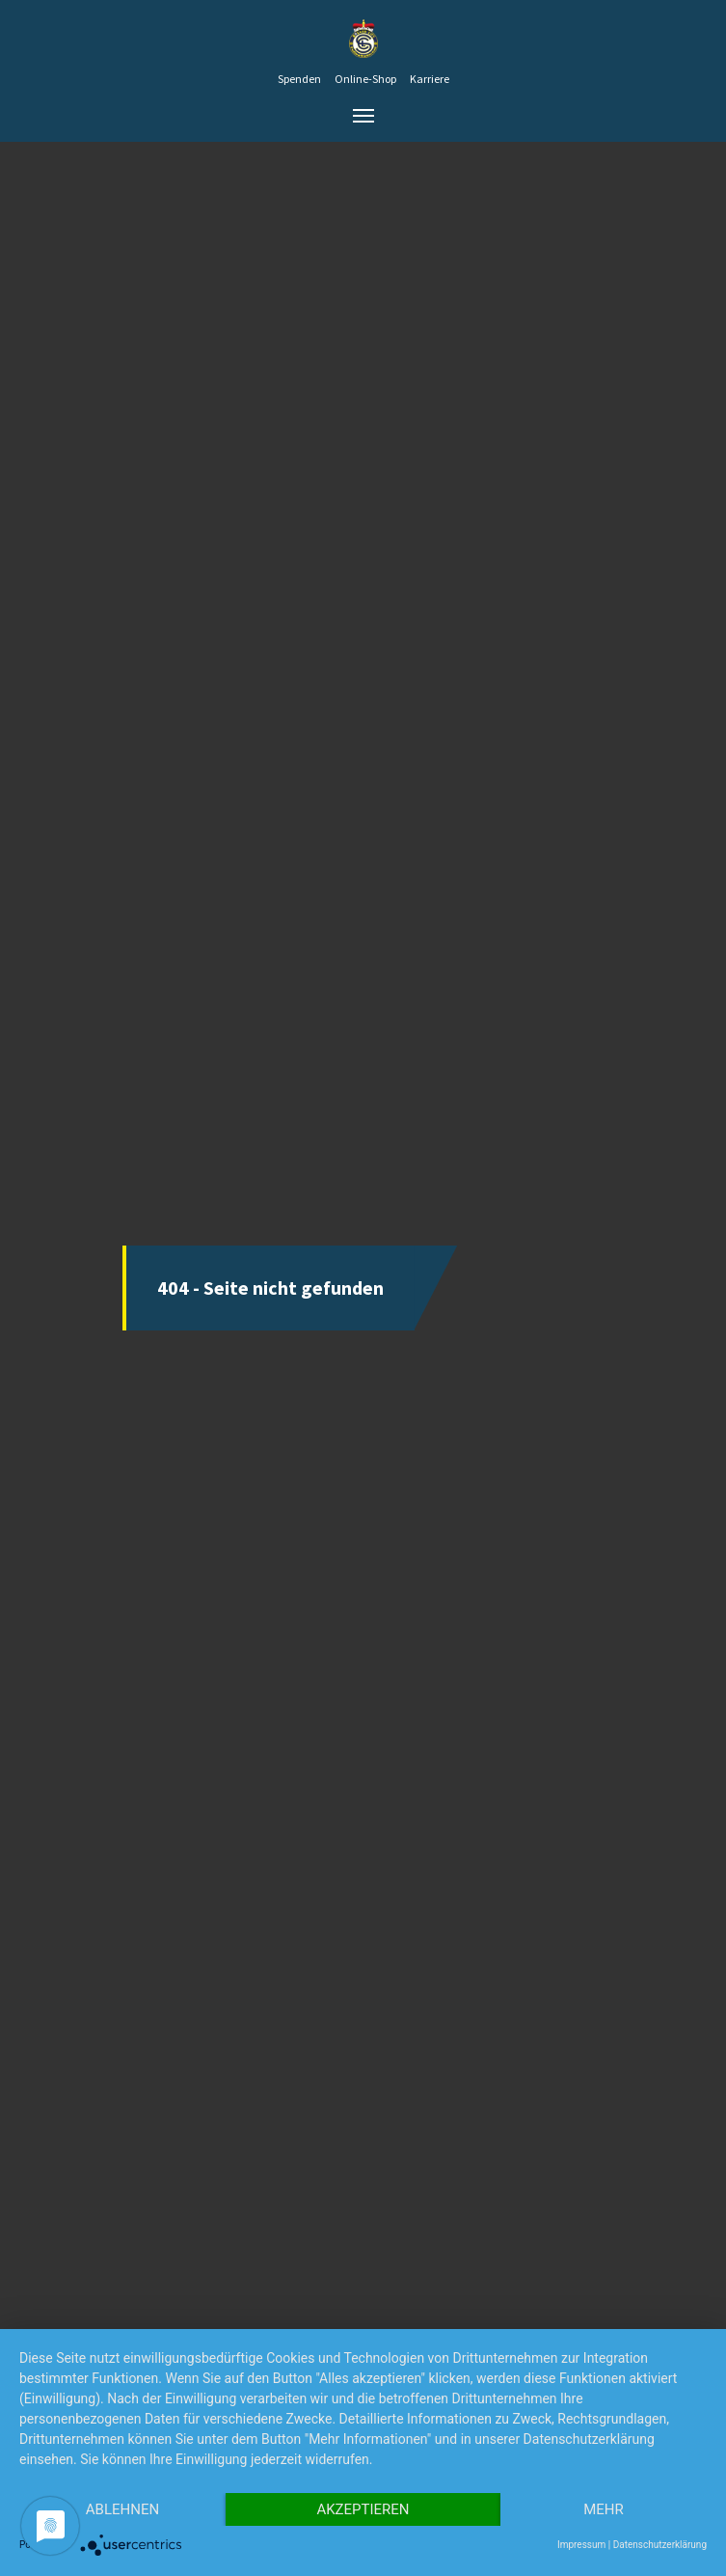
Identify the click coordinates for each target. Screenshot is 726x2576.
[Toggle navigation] (363, 115)
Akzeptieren (362, 2509)
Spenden (299, 78)
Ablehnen (122, 2509)
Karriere (429, 78)
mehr (603, 2509)
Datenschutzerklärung (660, 2544)
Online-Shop (365, 78)
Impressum (581, 2544)
